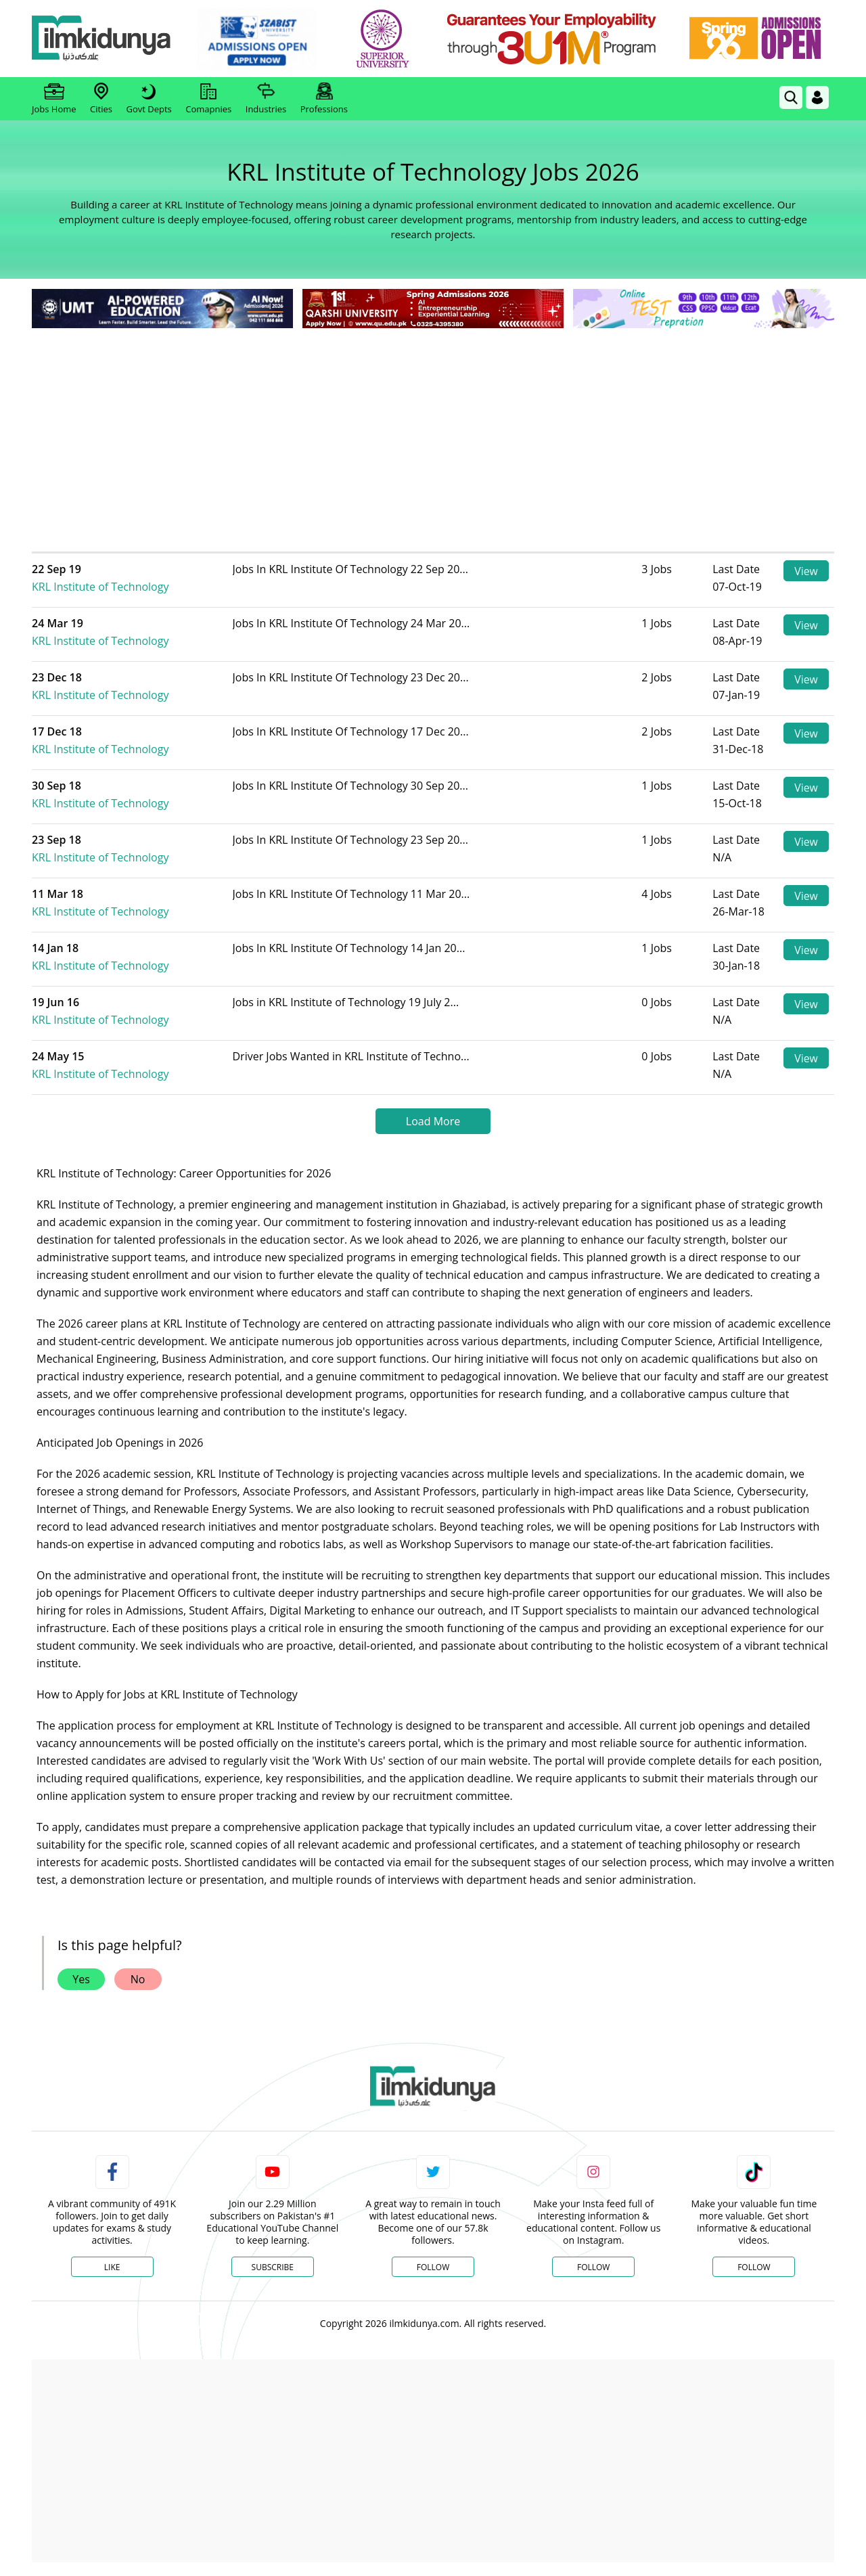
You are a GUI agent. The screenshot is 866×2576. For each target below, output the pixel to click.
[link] (261, 39)
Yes (81, 1979)
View (806, 571)
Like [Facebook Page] (112, 2267)
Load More (433, 1121)
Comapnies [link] (208, 99)
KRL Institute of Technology (128, 578)
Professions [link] (324, 99)
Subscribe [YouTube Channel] (273, 2267)
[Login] (817, 97)
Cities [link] (101, 99)
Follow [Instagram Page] (593, 2267)
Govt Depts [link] (148, 99)
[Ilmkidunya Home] (106, 39)
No (138, 1979)
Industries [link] (266, 99)
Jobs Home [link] (54, 99)
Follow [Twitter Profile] (433, 2267)
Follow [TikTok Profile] (753, 2267)
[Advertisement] (433, 433)
